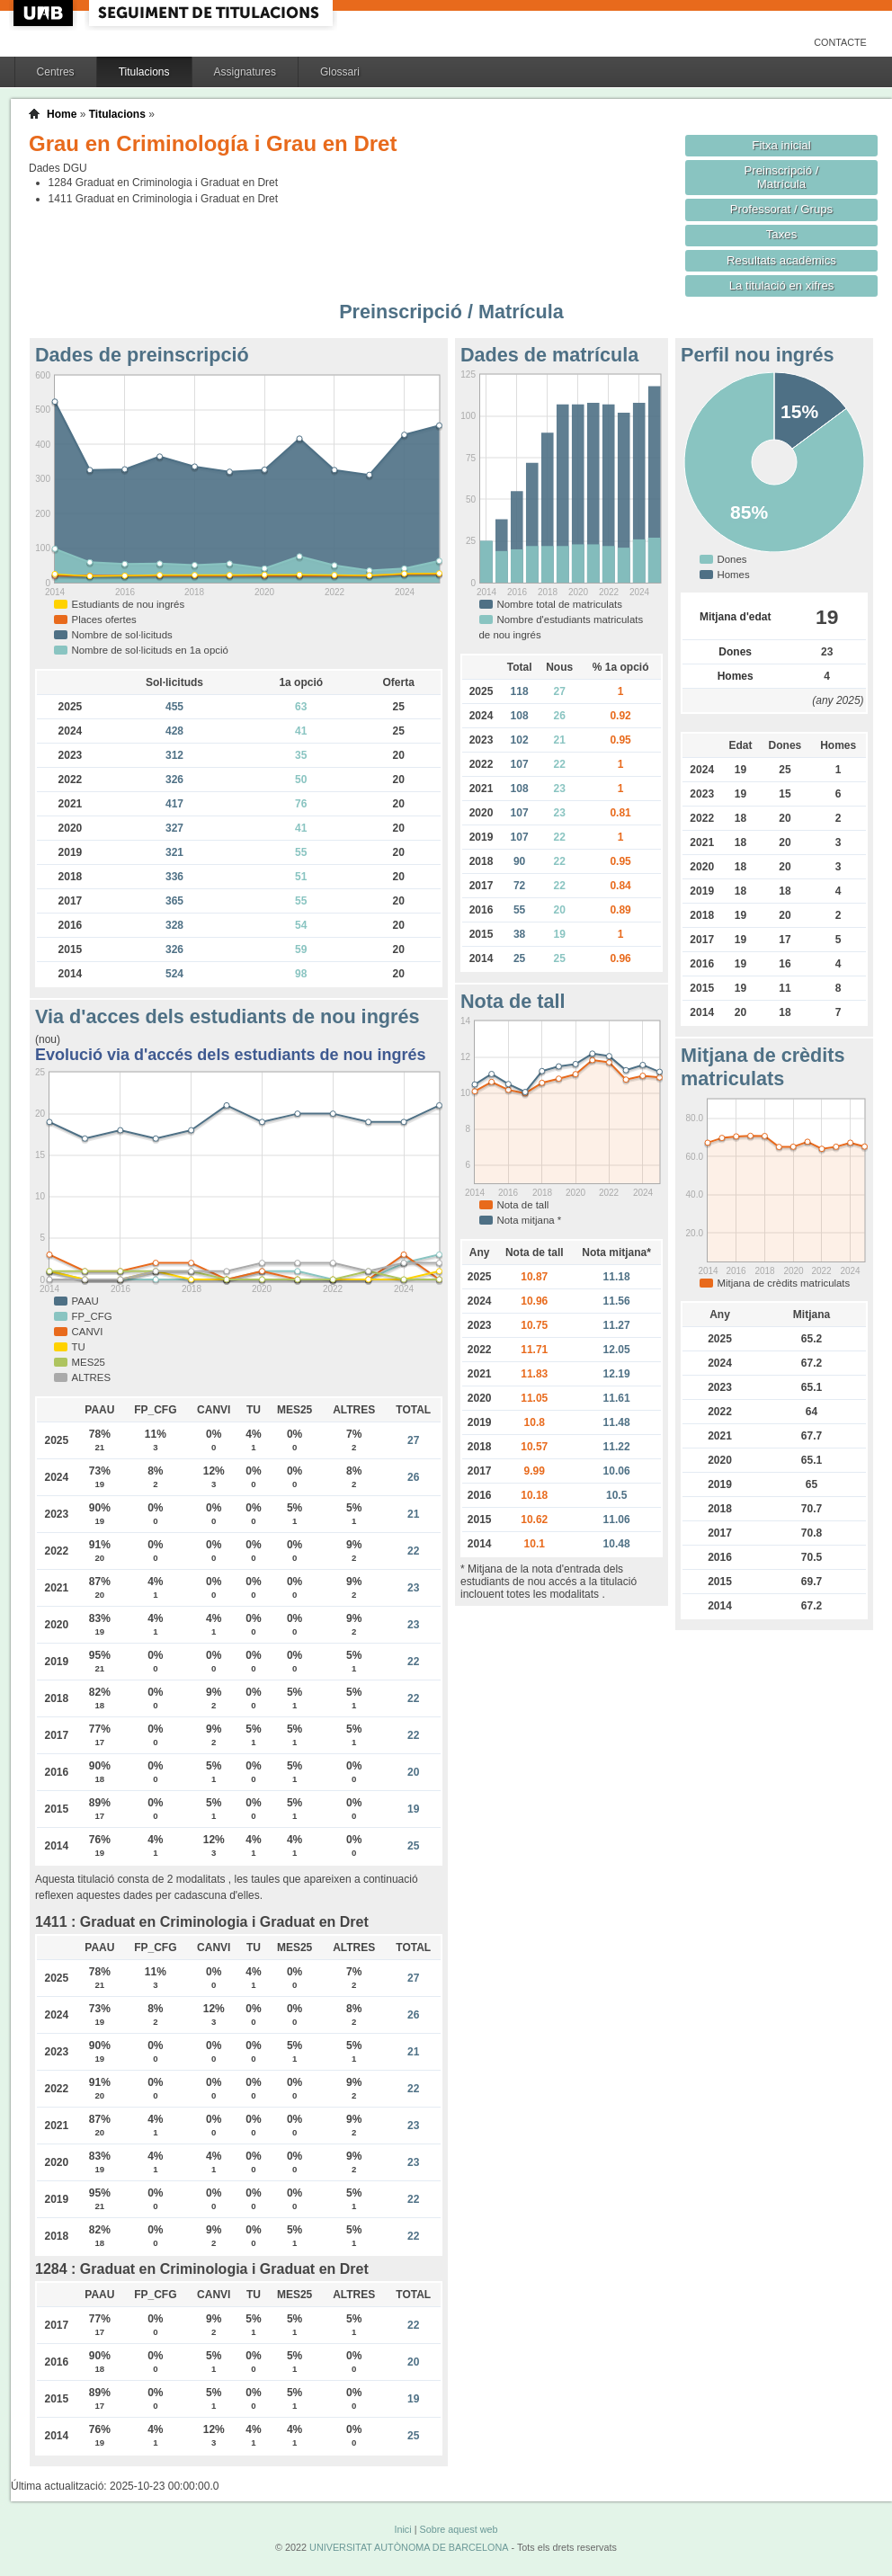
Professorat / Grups (781, 209)
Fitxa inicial (781, 145)
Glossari (340, 72)
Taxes (782, 234)
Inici (402, 2529)
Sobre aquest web (458, 2529)
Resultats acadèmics (781, 260)
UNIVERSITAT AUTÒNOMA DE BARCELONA (408, 2547)
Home (61, 114)
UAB (45, 13)
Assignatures (245, 72)
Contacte (840, 42)
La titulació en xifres (781, 285)
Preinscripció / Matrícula (782, 177)
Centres (56, 72)
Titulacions (144, 72)
